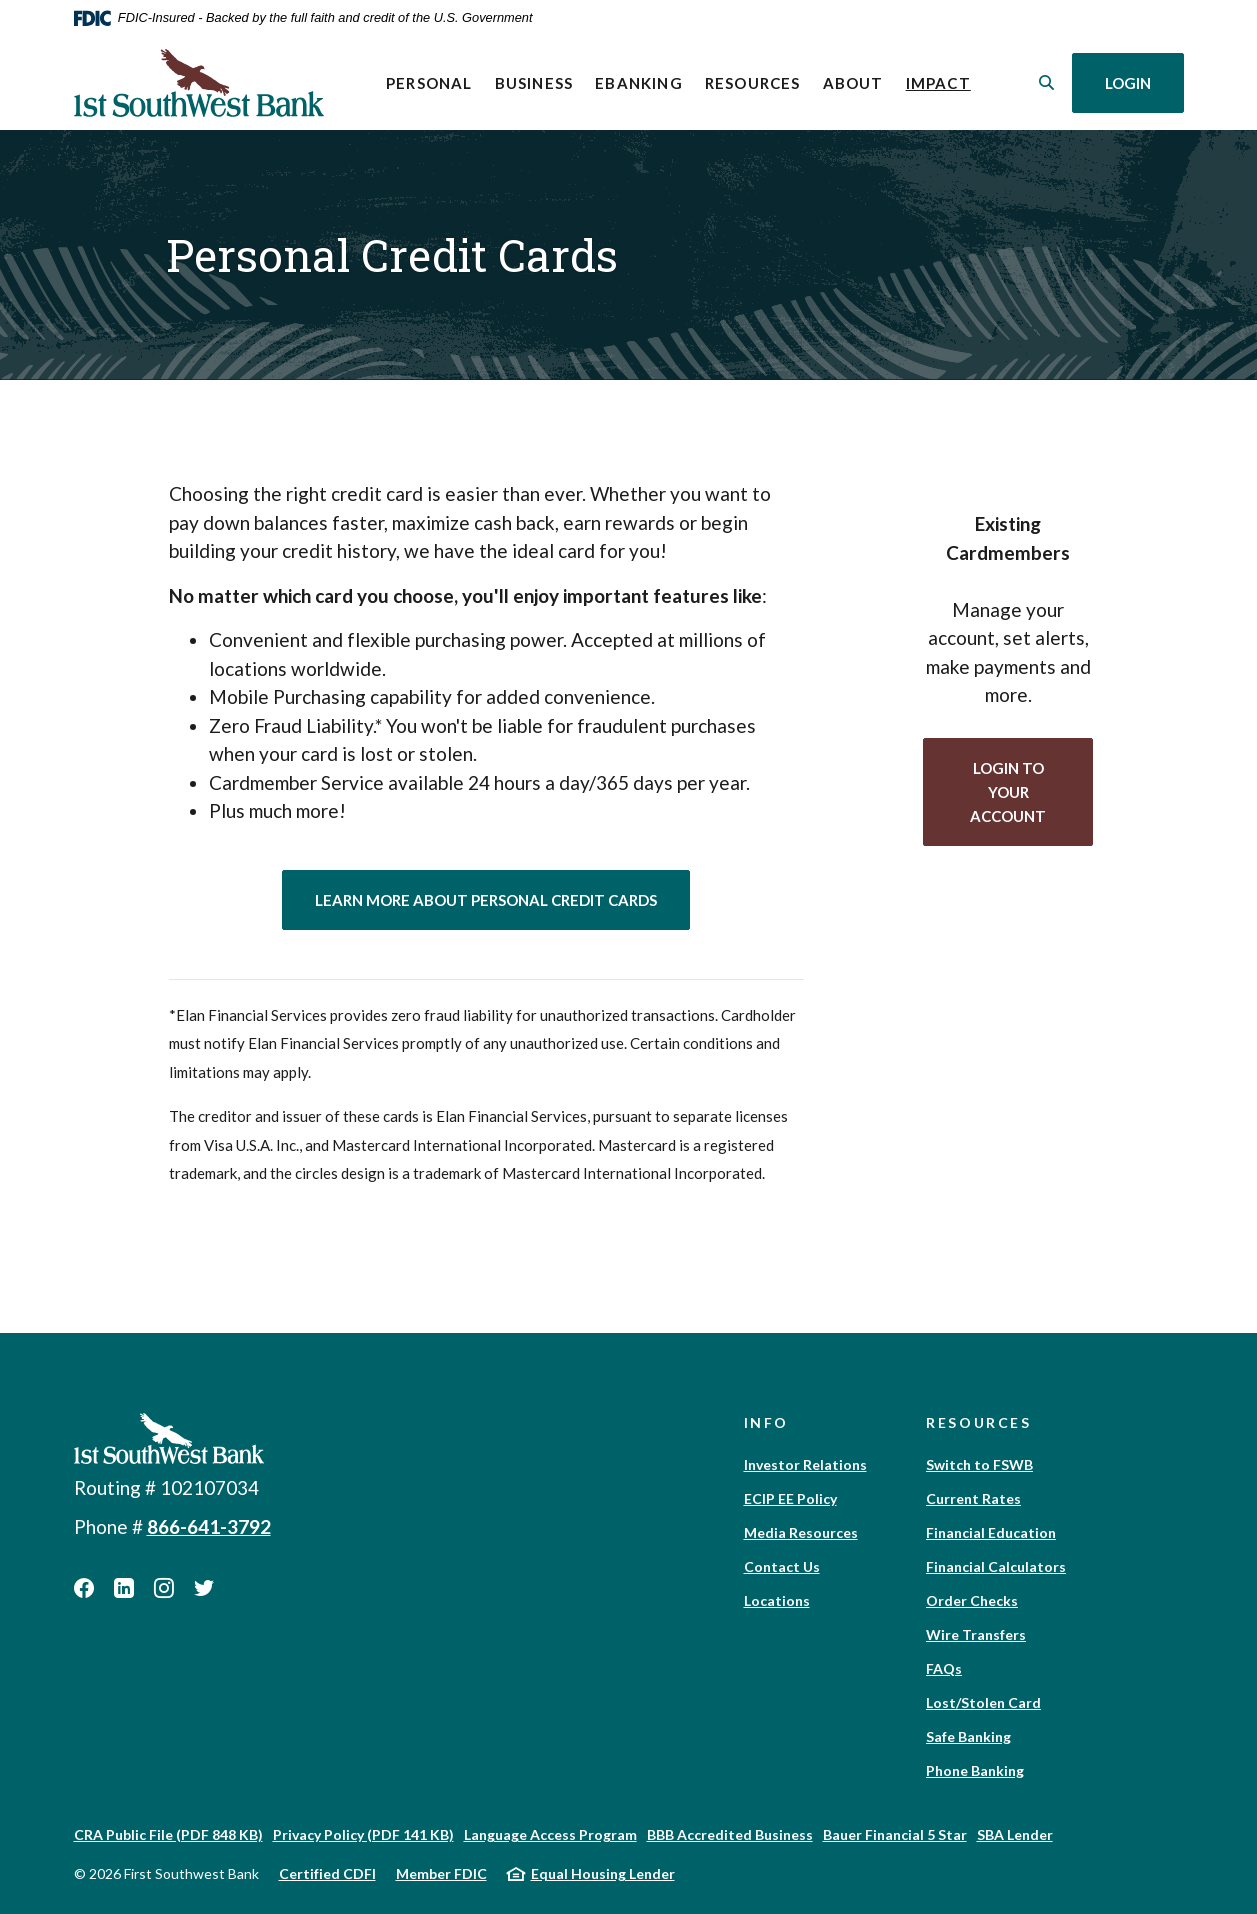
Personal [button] (429, 83)
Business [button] (534, 83)
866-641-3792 (209, 1526)
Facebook (84, 1588)
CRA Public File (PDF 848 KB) (168, 1834)
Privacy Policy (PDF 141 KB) (363, 1834)
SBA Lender (1015, 1834)
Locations (777, 1600)
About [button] (853, 83)
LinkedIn (124, 1588)
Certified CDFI (327, 1873)
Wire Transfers (976, 1634)
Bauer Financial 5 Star (895, 1834)
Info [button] (767, 1422)
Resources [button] (753, 83)
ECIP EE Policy (790, 1498)
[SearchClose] (1047, 82)
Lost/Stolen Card (983, 1702)
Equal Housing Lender (603, 1873)
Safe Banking (968, 1736)
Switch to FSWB (979, 1464)
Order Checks (972, 1600)
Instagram (164, 1588)
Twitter (204, 1588)
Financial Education (991, 1532)
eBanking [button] (639, 83)
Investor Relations (805, 1464)
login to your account (1031, 792)
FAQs (944, 1668)
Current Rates (973, 1498)
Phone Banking (975, 1770)
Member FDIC (441, 1873)
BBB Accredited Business (730, 1834)
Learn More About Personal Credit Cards (502, 898)
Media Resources (801, 1532)
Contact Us (782, 1566)
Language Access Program (550, 1834)
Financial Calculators (996, 1566)
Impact (944, 81)
